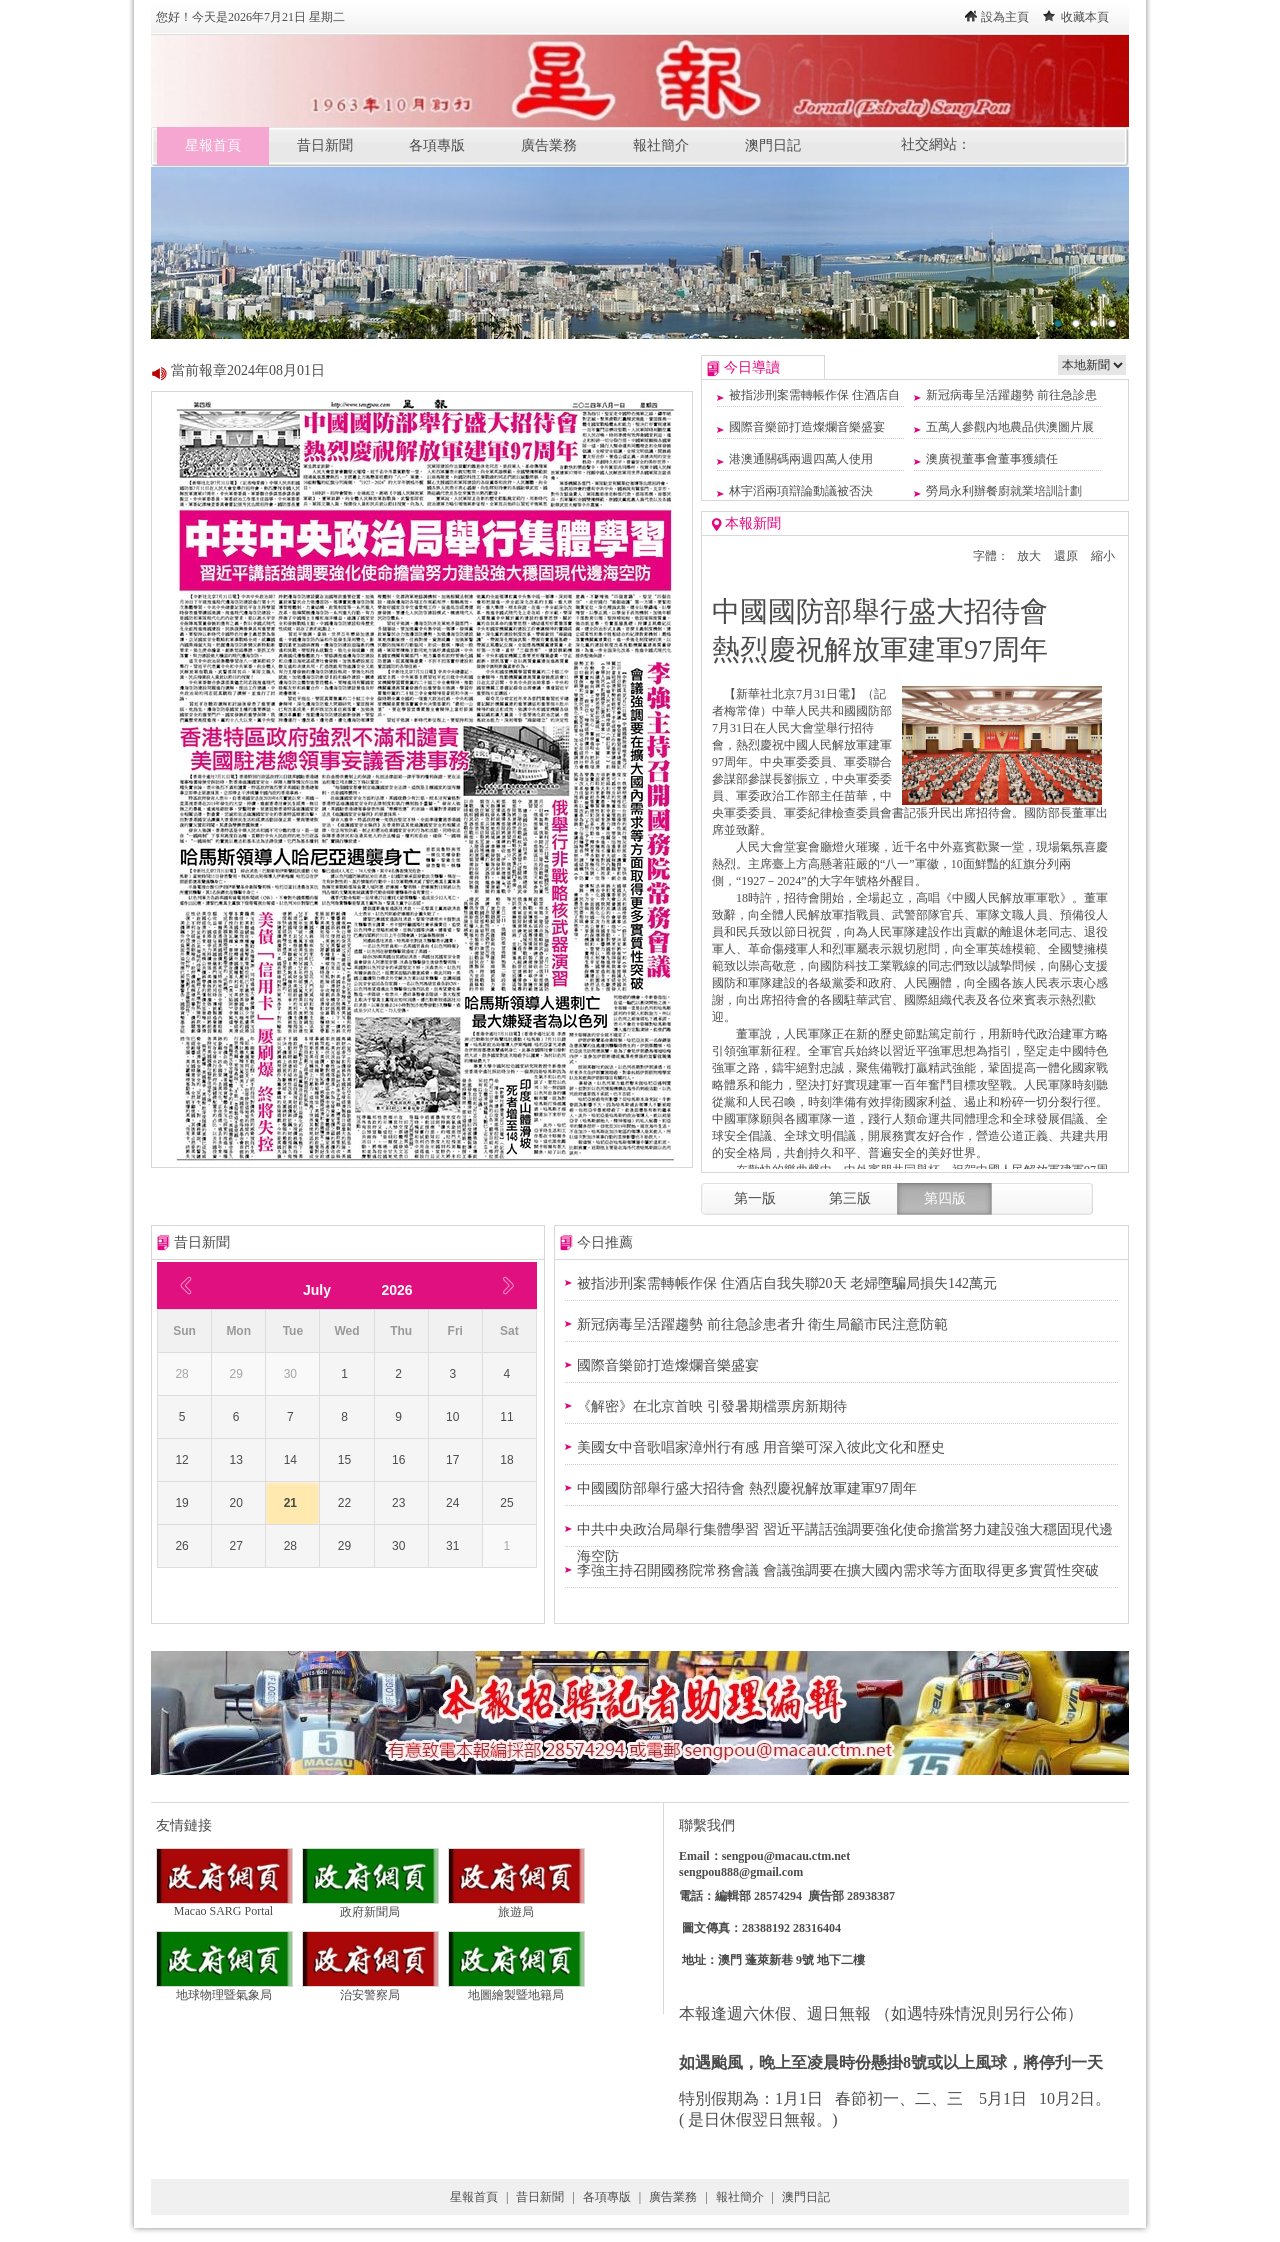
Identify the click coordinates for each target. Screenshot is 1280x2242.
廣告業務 (549, 145)
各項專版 (437, 145)
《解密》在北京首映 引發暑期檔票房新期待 (712, 1406)
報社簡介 (661, 145)
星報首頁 (213, 145)
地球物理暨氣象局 (224, 1989)
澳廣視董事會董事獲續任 (992, 459)
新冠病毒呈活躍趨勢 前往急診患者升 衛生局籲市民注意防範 (762, 1324)
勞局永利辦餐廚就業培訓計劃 (1004, 491)
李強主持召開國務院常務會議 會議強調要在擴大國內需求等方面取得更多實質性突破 (838, 1570)
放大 (1029, 556)
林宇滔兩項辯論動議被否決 (801, 491)
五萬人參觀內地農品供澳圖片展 (1010, 427)
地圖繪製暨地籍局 (516, 1989)
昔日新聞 (325, 145)
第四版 (945, 1198)
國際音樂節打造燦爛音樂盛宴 (807, 427)
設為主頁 (1005, 17)
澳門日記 (773, 145)
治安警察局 (370, 1989)
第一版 (755, 1198)
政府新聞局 (370, 1906)
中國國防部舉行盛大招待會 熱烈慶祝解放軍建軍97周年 (747, 1488)
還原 (1066, 556)
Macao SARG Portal (224, 1905)
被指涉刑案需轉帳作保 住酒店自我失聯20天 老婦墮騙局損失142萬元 (787, 1283)
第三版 (850, 1198)
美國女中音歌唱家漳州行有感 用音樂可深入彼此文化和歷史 (761, 1447)
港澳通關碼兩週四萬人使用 (801, 459)
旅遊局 (516, 1906)
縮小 (1103, 556)
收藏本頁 (1085, 17)
